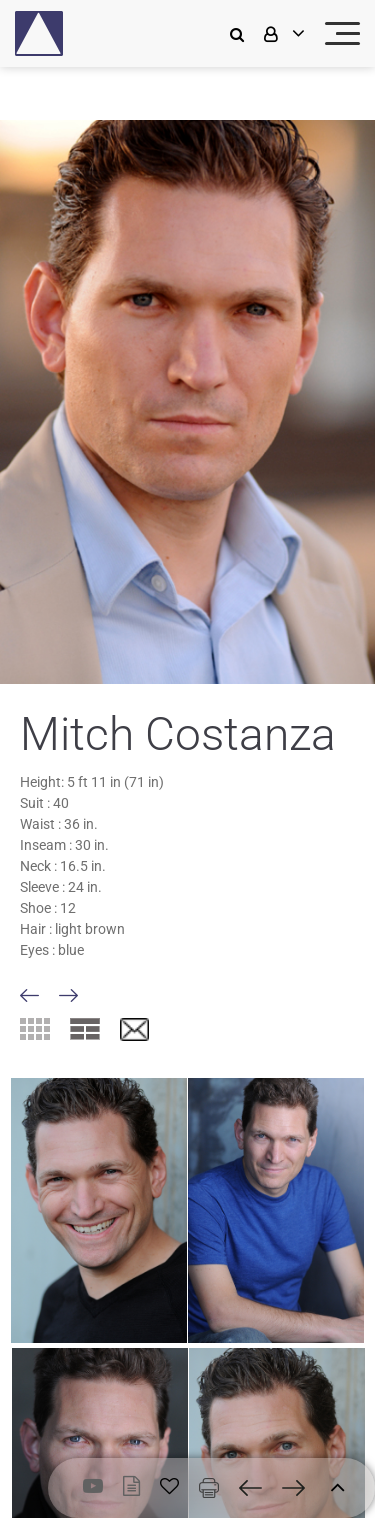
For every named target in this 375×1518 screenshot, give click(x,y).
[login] (282, 33)
